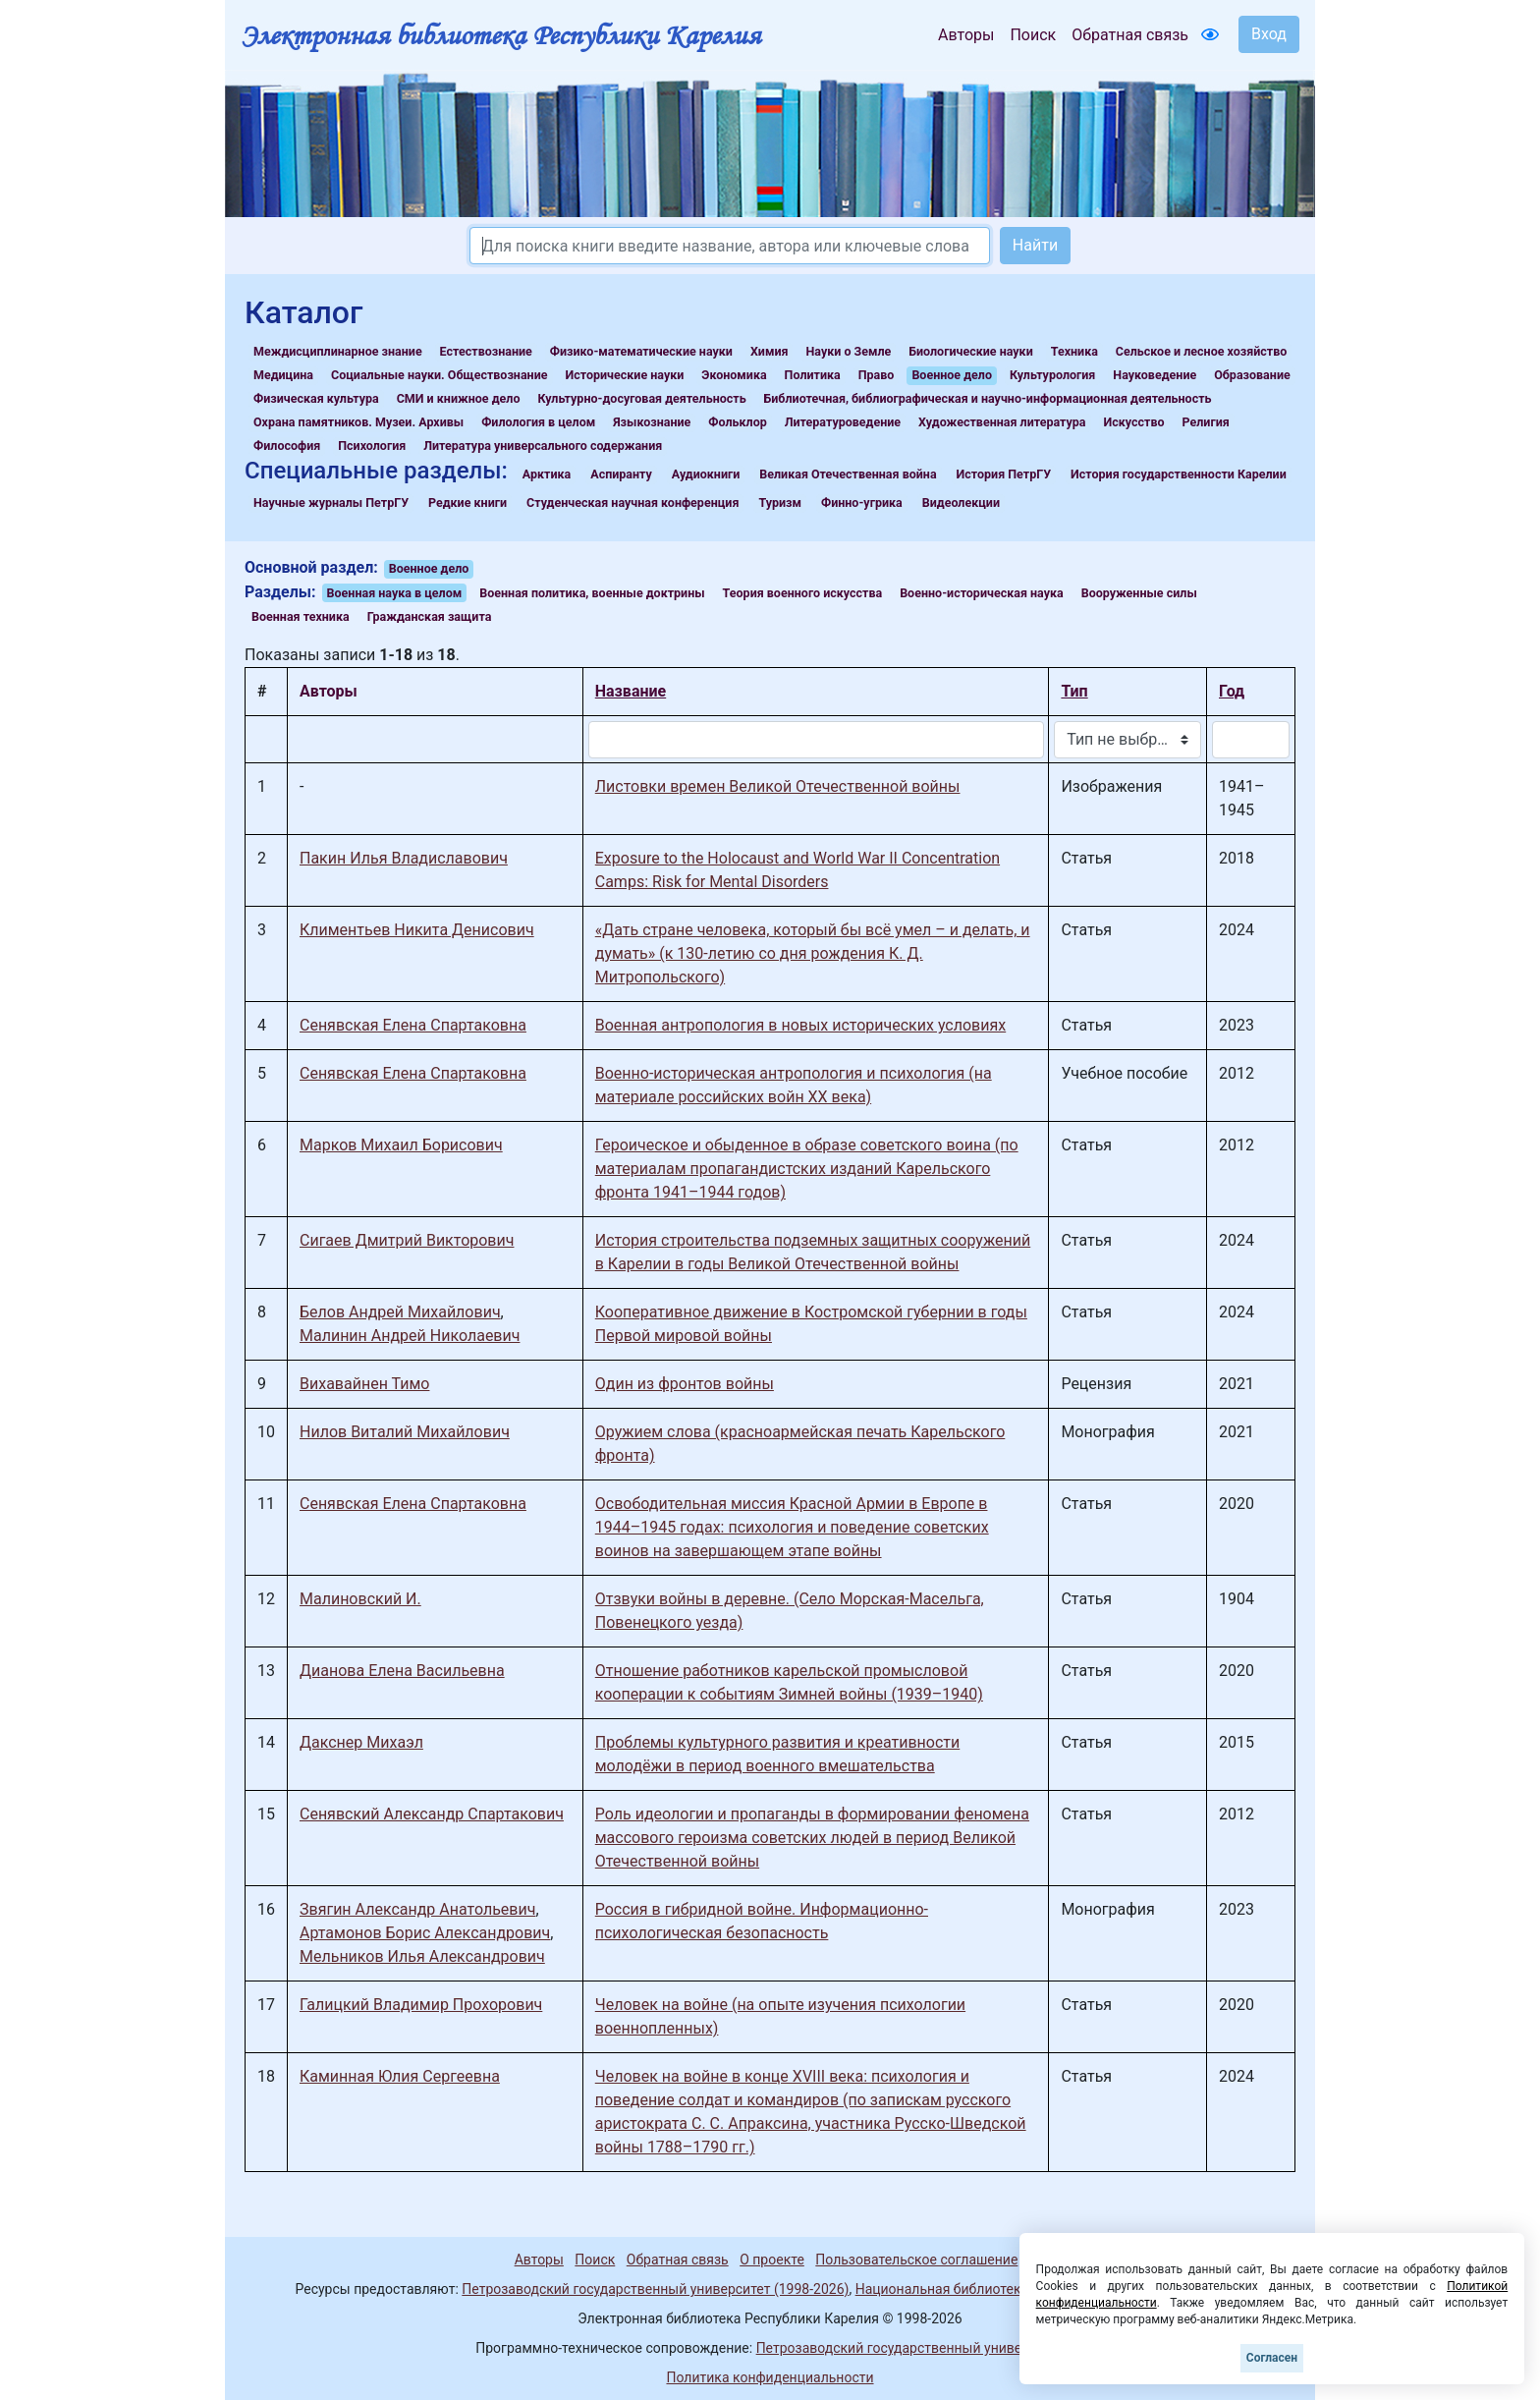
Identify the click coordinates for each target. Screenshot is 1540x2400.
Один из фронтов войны (684, 1383)
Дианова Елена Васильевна (402, 1670)
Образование (1252, 374)
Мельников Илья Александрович (422, 1956)
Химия (769, 351)
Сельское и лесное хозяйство (1201, 351)
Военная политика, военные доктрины (591, 593)
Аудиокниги (706, 474)
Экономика (733, 374)
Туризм (779, 502)
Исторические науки (624, 374)
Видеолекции (961, 502)
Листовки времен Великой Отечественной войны (778, 786)
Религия (1206, 422)
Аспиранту (621, 474)
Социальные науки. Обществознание (439, 374)
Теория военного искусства (803, 593)
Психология (372, 445)
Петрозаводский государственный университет (910, 2348)
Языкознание (651, 422)
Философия (286, 445)
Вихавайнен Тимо (364, 1383)
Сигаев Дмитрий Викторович (407, 1240)
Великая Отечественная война (847, 474)
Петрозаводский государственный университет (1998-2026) (655, 2289)
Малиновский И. (360, 1599)
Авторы (966, 35)
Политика (813, 374)
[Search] (729, 245)
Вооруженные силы (1139, 593)
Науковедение (1154, 374)
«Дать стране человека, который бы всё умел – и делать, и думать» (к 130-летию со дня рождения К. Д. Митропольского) (812, 953)
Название (630, 691)
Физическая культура (316, 398)
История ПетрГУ (1004, 474)
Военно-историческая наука (982, 593)
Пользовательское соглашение (916, 2259)
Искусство (1134, 422)
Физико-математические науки (641, 351)
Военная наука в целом (395, 593)
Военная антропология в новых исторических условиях (800, 1025)
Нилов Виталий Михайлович (405, 1432)
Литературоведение (843, 422)
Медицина (283, 374)
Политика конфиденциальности (769, 2377)
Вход (1269, 34)
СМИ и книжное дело (459, 398)
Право (876, 374)
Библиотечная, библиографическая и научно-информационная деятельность (988, 398)
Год (1231, 691)
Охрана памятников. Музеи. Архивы (358, 422)
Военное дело (951, 374)
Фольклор (737, 422)
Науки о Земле (848, 351)
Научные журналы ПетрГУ (331, 502)
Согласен (1271, 2358)
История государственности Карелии (1179, 474)
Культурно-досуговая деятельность (641, 398)
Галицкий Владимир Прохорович (421, 2004)
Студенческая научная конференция (632, 502)
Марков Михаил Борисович (401, 1145)
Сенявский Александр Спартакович (432, 1814)
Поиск (1033, 35)
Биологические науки (970, 351)
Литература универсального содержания (542, 445)
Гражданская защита (429, 616)
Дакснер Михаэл (361, 1742)
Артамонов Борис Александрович (425, 1933)
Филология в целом (538, 422)
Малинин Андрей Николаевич (410, 1335)
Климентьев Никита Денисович (417, 930)
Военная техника (300, 616)
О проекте (772, 2259)
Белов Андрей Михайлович (400, 1312)
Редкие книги (467, 502)
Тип (1074, 691)
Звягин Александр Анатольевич (417, 1909)
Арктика (546, 474)
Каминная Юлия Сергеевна (400, 2076)
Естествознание (486, 351)
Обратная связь (1130, 35)
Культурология (1052, 374)
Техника (1074, 351)
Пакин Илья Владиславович (404, 858)
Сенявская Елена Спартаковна (413, 1025)
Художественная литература (1001, 422)
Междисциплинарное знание (337, 351)
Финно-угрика (862, 502)
